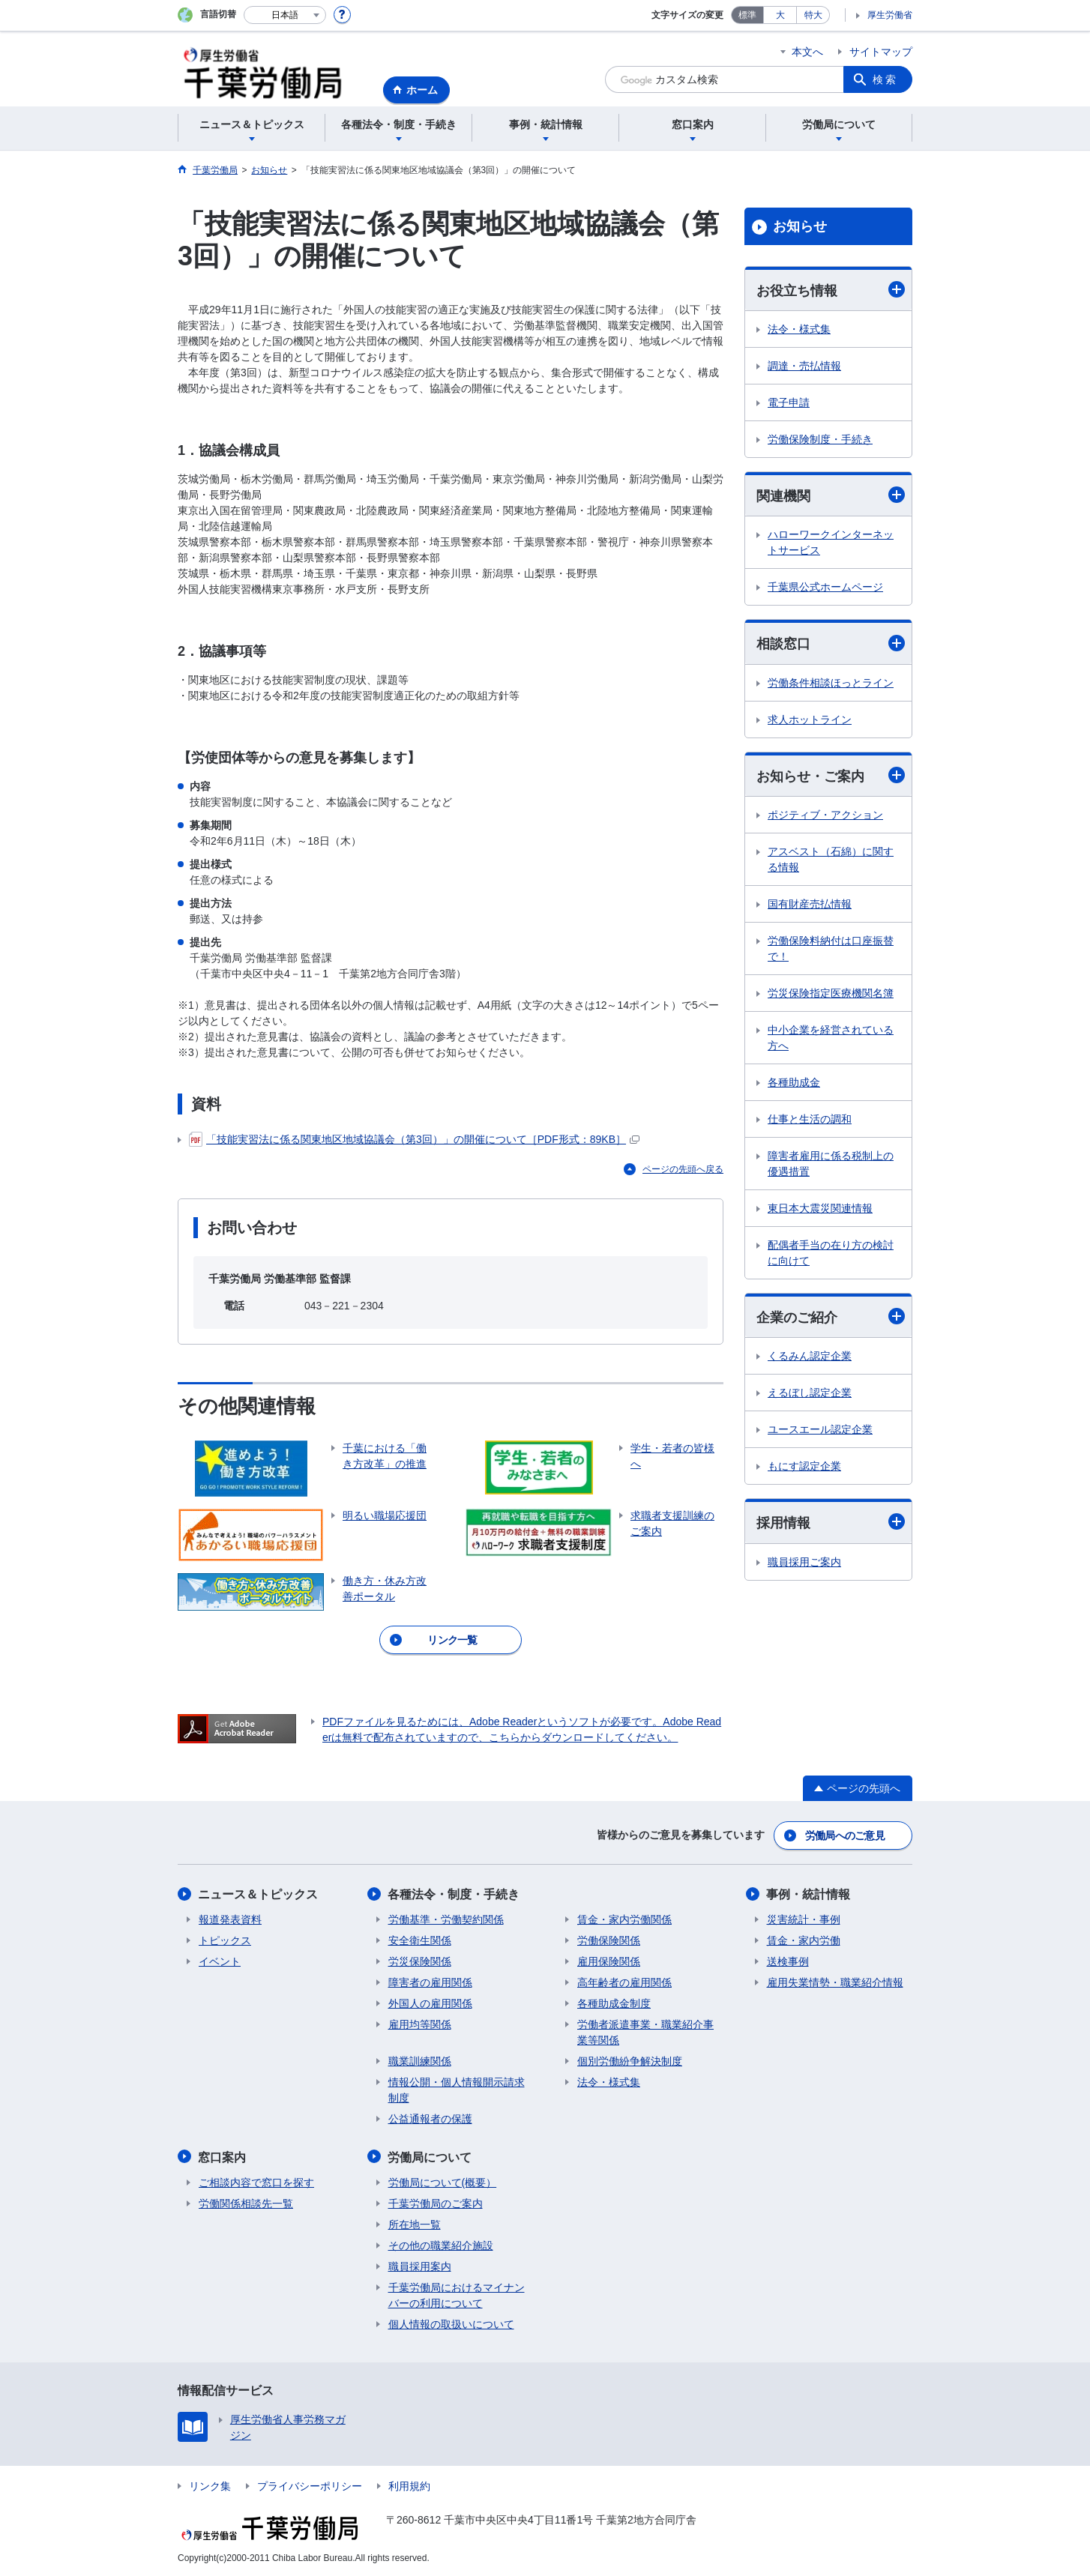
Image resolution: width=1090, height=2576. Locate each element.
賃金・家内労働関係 (624, 1919)
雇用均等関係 (419, 2024)
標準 (747, 15)
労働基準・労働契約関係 (446, 1919)
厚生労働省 (889, 15)
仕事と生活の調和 (810, 1119)
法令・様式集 (799, 329)
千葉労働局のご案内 (435, 2202)
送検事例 (788, 1961)
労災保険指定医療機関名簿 (831, 993)
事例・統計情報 (809, 1893)
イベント (220, 1961)
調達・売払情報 (804, 366)
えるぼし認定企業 (810, 1393)
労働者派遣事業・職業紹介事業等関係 (645, 2031)
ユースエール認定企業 (820, 1430)
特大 (813, 15)
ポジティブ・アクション (825, 815)
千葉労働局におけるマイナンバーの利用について (456, 2294)
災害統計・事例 (803, 1919)
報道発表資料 (230, 1919)
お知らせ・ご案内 (830, 775)
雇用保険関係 (608, 1961)
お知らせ (800, 226)
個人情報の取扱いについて (451, 2323)
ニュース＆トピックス (259, 1893)
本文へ (807, 51)
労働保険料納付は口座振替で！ (831, 948)
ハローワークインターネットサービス (831, 543)
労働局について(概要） (442, 2181)
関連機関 (830, 495)
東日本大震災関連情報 (820, 1208)
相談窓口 (830, 643)
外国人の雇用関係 (430, 2003)
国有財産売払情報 (810, 904)
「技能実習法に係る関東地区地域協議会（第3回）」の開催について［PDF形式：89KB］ (414, 1139)
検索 (885, 79)
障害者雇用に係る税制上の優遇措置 (831, 1163)
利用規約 (409, 2485)
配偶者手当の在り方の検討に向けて (831, 1253)
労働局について (430, 2156)
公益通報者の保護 (430, 2118)
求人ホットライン (810, 720)
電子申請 (789, 402)
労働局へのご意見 (845, 1835)
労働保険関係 (608, 1940)
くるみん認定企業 (810, 1357)
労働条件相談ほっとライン (831, 683)
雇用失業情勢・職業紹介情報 (835, 1982)
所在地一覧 (414, 2223)
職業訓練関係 (419, 2060)
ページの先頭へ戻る (682, 1169)
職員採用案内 (419, 2265)
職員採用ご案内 (804, 1562)
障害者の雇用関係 (430, 1982)
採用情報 (830, 1522)
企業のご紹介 (830, 1317)
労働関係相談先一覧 (246, 2202)
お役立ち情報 (830, 289)
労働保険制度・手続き (820, 439)
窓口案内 (223, 2156)
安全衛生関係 (419, 1940)
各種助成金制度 (614, 2003)
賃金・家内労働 (803, 1940)
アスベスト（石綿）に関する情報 (831, 859)
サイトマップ (880, 51)
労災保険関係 (419, 1961)
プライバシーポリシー (309, 2485)
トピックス (225, 1940)
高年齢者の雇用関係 (624, 1982)
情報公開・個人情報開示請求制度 (456, 2089)
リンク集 (210, 2485)
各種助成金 (794, 1082)
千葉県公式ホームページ (825, 588)
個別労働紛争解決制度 (629, 2060)
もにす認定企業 (804, 1467)
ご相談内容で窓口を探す (256, 2181)
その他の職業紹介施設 (440, 2244)
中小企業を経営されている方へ (831, 1038)
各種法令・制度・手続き (454, 1893)
